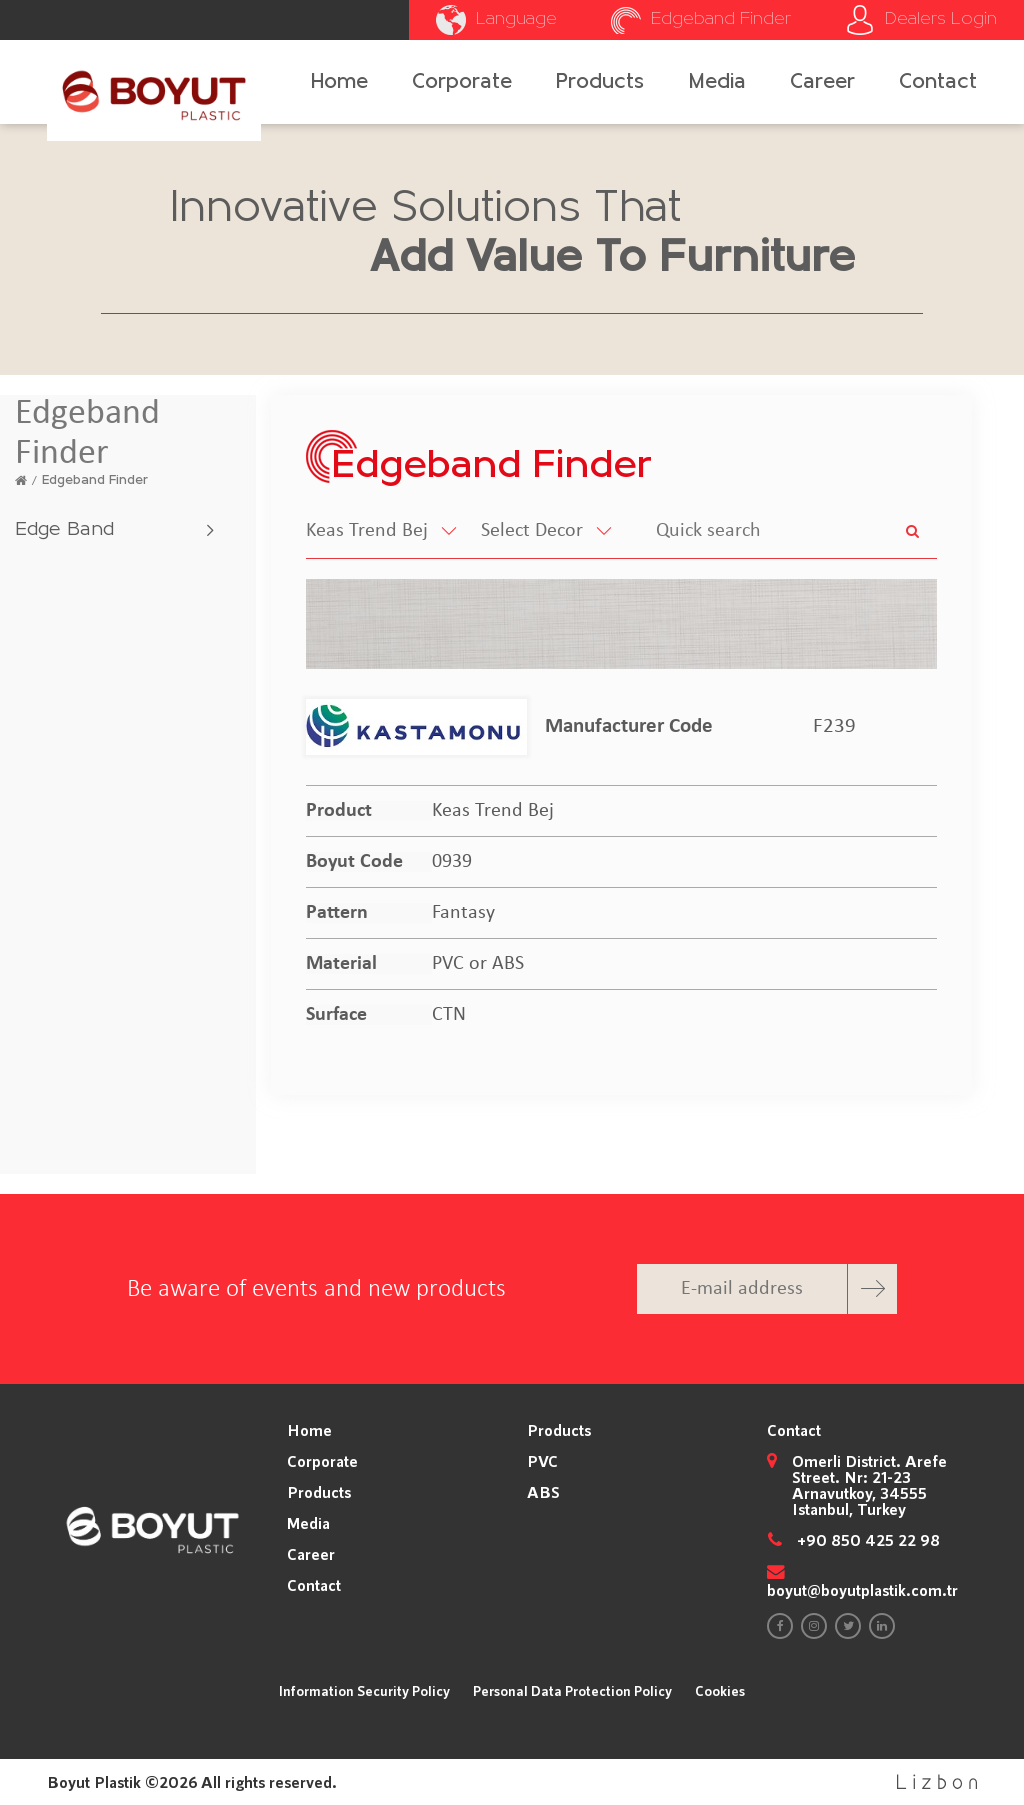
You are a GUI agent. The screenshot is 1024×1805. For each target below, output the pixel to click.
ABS (543, 1492)
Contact (938, 82)
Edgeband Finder (95, 480)
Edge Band (64, 530)
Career (822, 82)
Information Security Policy (364, 1690)
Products (600, 82)
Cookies (720, 1690)
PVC (542, 1461)
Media (717, 82)
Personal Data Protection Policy (572, 1690)
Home (339, 82)
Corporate (462, 82)
